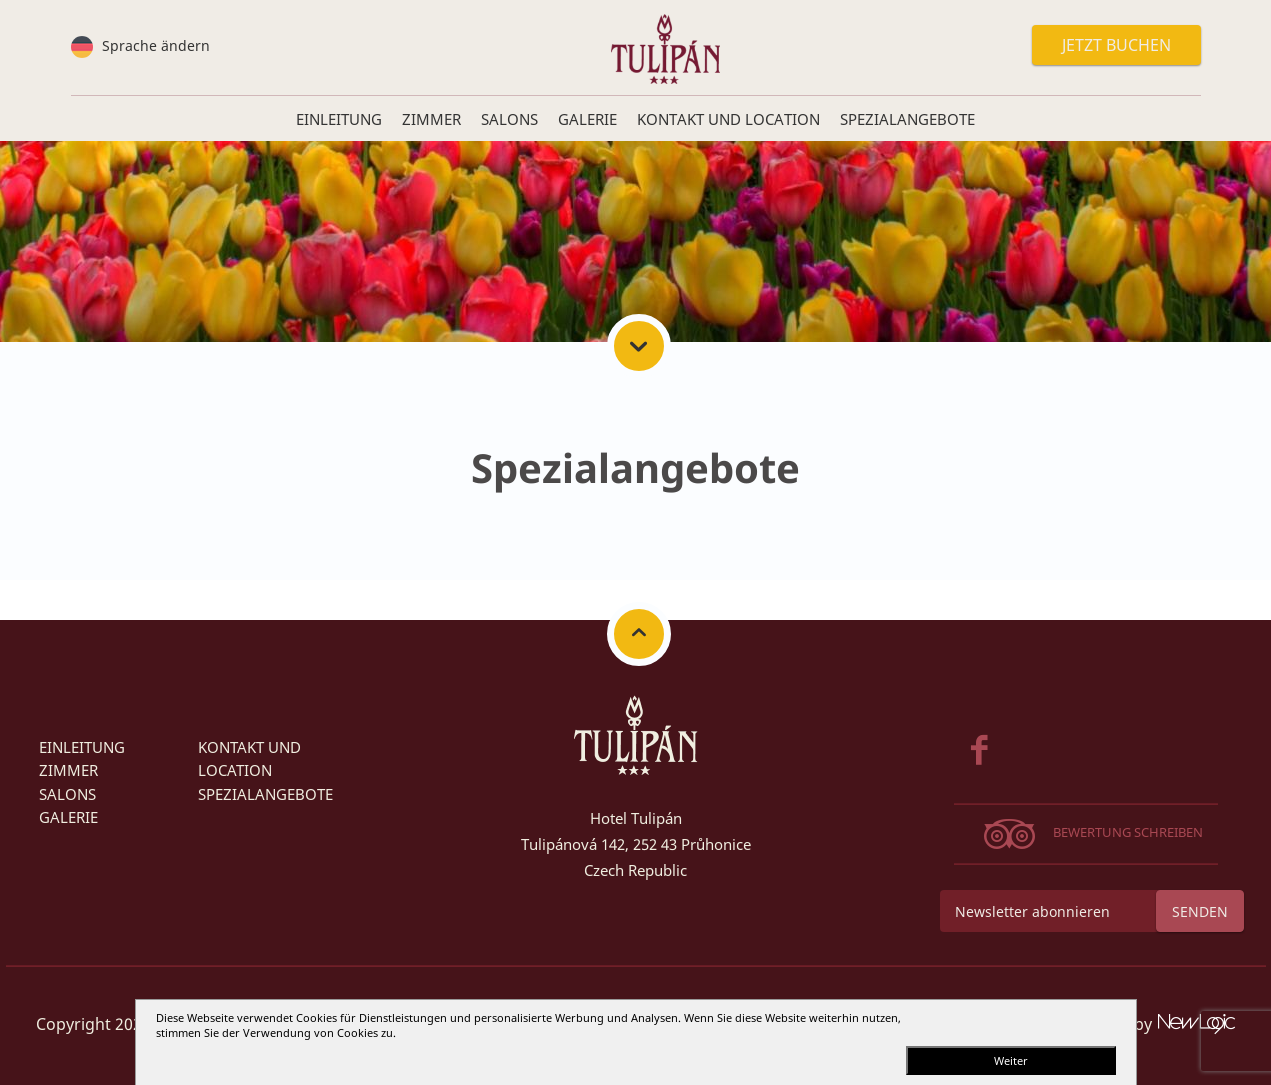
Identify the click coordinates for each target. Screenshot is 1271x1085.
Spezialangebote (265, 794)
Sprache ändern (154, 45)
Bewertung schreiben (1128, 832)
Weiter (1011, 1060)
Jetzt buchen (1116, 45)
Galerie (68, 817)
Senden (1200, 911)
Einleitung (82, 747)
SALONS (67, 794)
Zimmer (68, 770)
